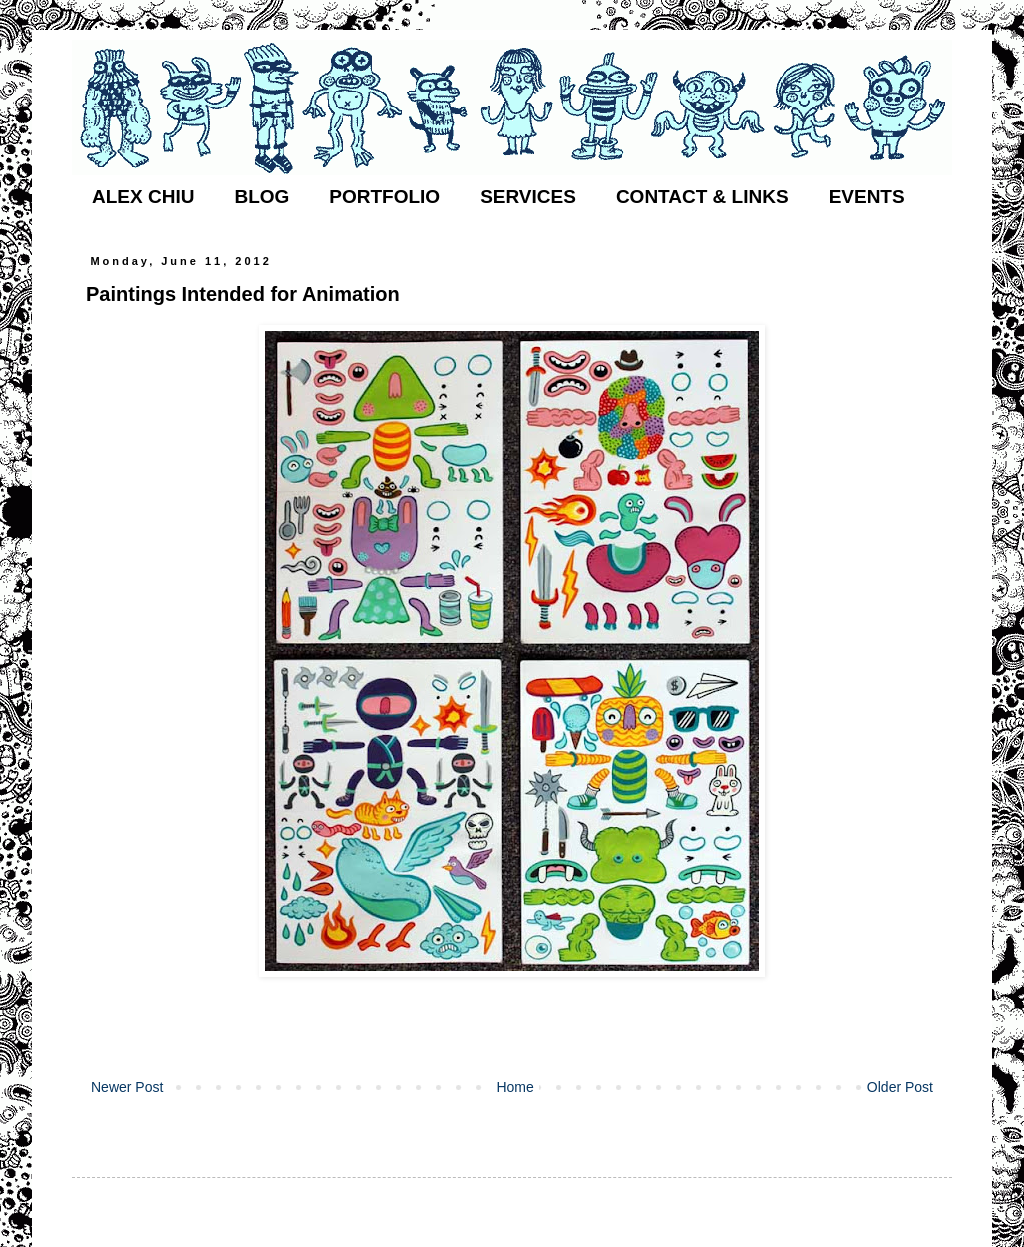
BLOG (261, 196)
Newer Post (127, 1087)
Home (514, 1087)
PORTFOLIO (384, 196)
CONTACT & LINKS (702, 196)
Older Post (900, 1087)
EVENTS (867, 196)
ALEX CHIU (143, 196)
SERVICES (528, 196)
